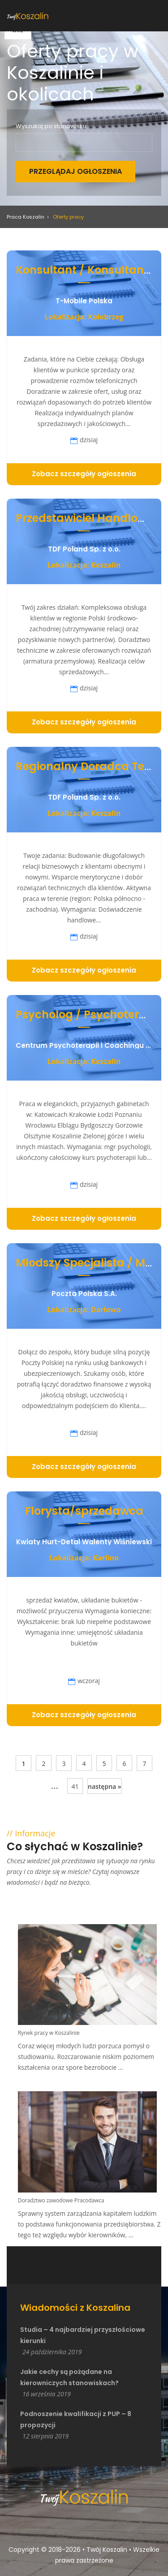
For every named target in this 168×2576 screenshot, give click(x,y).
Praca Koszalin (25, 216)
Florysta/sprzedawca (84, 1510)
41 (74, 1786)
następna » (104, 1786)
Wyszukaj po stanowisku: (52, 126)
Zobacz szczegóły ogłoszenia (84, 473)
